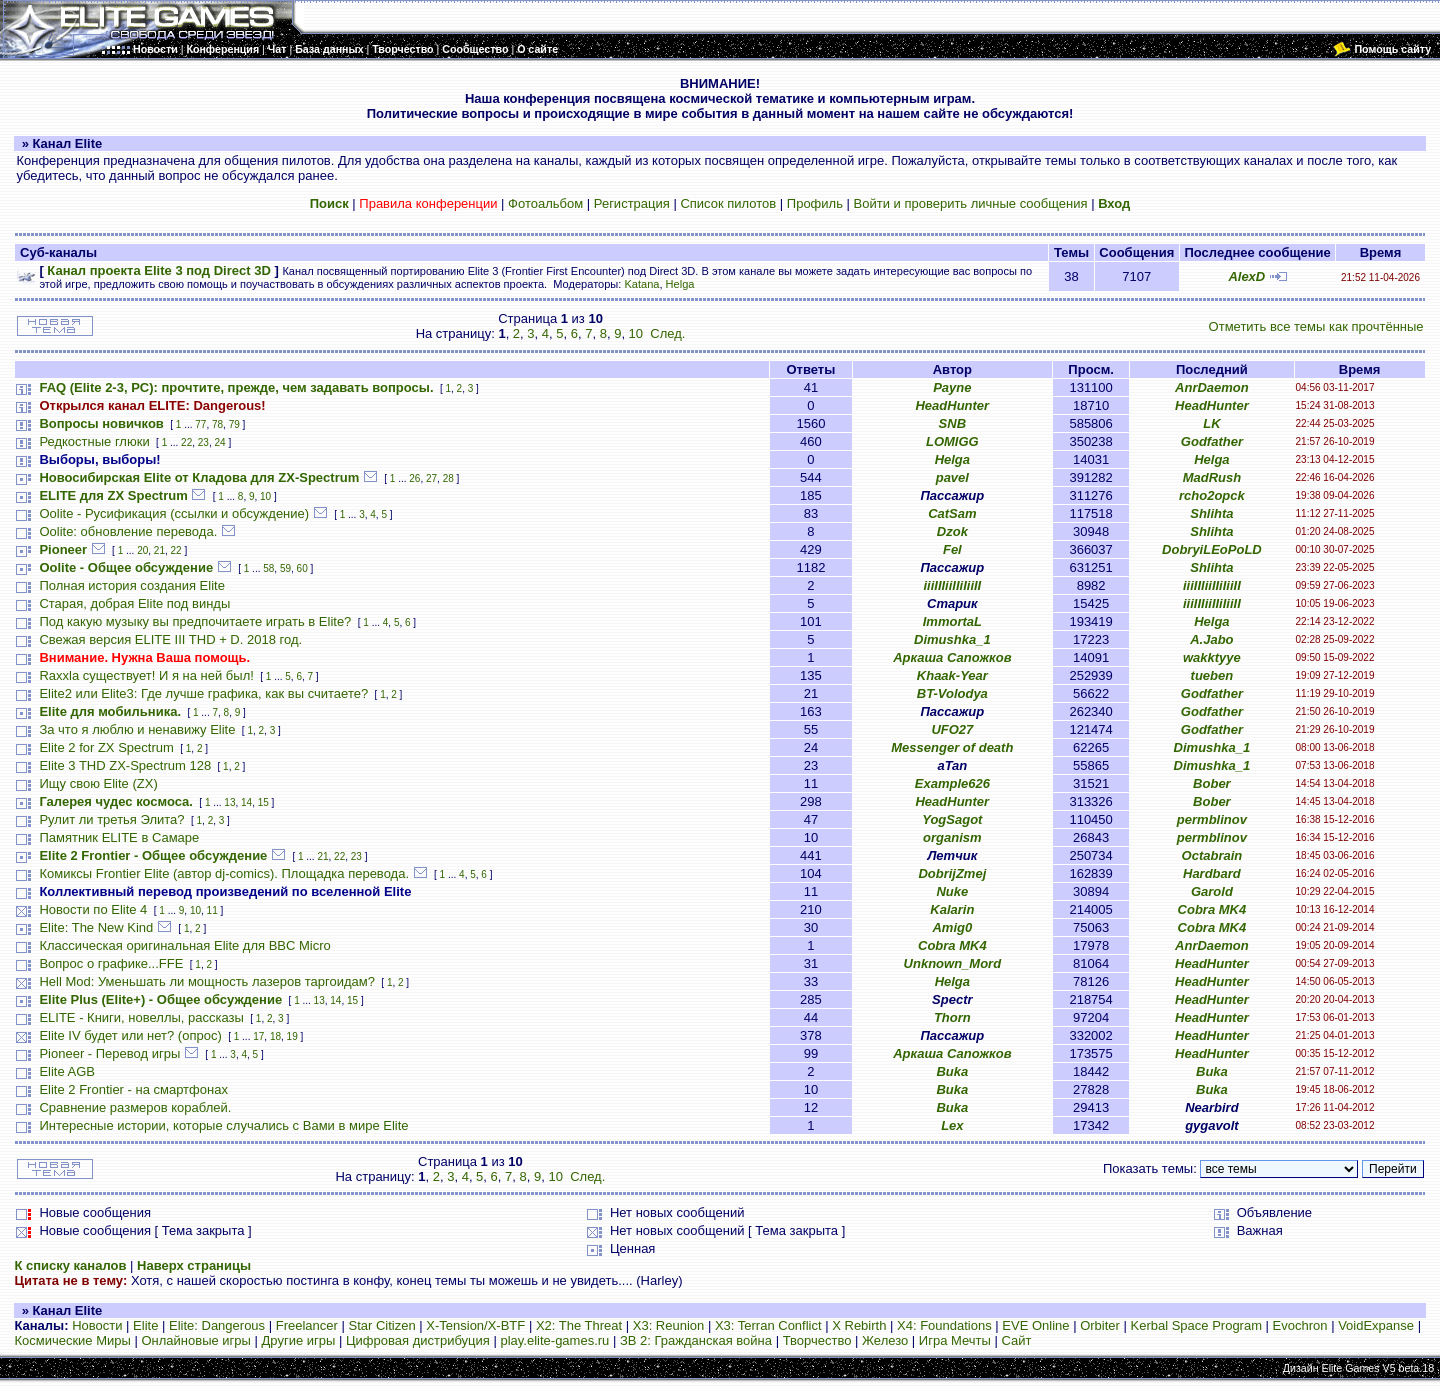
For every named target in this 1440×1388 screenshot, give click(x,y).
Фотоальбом (545, 203)
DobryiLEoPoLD (1212, 549)
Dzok (952, 531)
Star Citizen (381, 1325)
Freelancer (307, 1325)
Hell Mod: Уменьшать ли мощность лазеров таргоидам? (207, 981)
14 (246, 802)
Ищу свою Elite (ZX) (98, 783)
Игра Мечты (955, 1340)
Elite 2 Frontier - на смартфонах (133, 1089)
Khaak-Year (952, 675)
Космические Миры (72, 1340)
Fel (952, 549)
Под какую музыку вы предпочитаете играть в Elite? (195, 621)
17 (258, 1036)
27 (431, 478)
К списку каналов (70, 1265)
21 (159, 550)
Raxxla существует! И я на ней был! (146, 675)
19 (292, 1036)
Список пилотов (728, 203)
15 (263, 802)
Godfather (1212, 441)
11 (212, 910)
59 (285, 568)
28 (448, 478)
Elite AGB (67, 1071)
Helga (680, 284)
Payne (952, 387)
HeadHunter (952, 405)
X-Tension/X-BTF (475, 1325)
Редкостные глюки (94, 441)
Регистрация (632, 203)
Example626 (952, 783)
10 (636, 333)
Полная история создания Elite (131, 585)
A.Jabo (1211, 639)
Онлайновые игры (195, 1340)
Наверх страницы (194, 1265)
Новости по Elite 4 (93, 909)
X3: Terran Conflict (768, 1325)
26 (414, 478)
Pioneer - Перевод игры (109, 1053)
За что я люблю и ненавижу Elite (137, 729)
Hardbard (1212, 873)
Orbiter (1100, 1325)
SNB (952, 423)
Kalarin (952, 909)
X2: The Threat (579, 1325)
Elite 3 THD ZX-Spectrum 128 (125, 765)
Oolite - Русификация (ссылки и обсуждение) (174, 513)
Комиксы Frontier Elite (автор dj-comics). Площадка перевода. (224, 873)
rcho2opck (1212, 495)
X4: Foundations (944, 1325)
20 (142, 550)
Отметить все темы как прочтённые (1316, 326)
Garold (1212, 891)
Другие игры (299, 1340)
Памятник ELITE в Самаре (119, 837)
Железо (885, 1340)
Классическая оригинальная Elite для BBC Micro (184, 945)
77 (200, 424)
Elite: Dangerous (217, 1325)
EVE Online (1035, 1325)
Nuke (952, 891)
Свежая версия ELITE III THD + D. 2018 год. (170, 639)
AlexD (1246, 276)
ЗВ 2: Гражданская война (696, 1340)
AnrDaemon (1212, 387)
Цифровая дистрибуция (418, 1340)
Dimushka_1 (952, 639)
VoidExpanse (1376, 1325)
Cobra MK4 (1212, 909)
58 (268, 568)
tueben (1212, 675)
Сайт (1016, 1340)
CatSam (952, 513)
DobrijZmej (952, 873)
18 (275, 1036)
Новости (97, 1325)
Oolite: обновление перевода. (128, 531)
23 (203, 442)
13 (229, 802)
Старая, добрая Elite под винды (134, 603)
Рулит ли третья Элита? (111, 819)
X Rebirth (859, 1325)
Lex (952, 1125)
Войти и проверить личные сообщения (971, 203)
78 (217, 424)
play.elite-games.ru (554, 1340)
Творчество (817, 1340)
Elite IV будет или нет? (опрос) (130, 1035)
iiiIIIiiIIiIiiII (952, 585)
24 (219, 442)
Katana (641, 284)
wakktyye (1212, 657)
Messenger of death (952, 747)
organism (952, 837)
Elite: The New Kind (96, 927)
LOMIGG (952, 441)
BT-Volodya (952, 693)
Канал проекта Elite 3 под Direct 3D (158, 270)
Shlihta (1211, 513)
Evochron (1300, 1325)
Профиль (815, 203)
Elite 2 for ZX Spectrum (106, 747)
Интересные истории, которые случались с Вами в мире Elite (223, 1125)
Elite (145, 1325)
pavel (952, 477)
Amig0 (952, 927)
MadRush (1212, 477)
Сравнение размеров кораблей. (135, 1107)
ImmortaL (952, 621)
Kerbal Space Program (1196, 1325)
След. (667, 333)
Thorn (952, 1017)
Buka (952, 1071)
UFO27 (952, 729)
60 (302, 568)
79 (234, 424)
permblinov (1212, 819)
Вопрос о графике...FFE (111, 963)
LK (1211, 423)
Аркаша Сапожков (952, 657)
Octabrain (1212, 855)
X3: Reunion (669, 1325)
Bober (1212, 783)
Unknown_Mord (953, 963)
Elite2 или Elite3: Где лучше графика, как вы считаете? (203, 693)
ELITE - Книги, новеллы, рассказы (141, 1017)
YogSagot (952, 819)
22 (186, 442)
